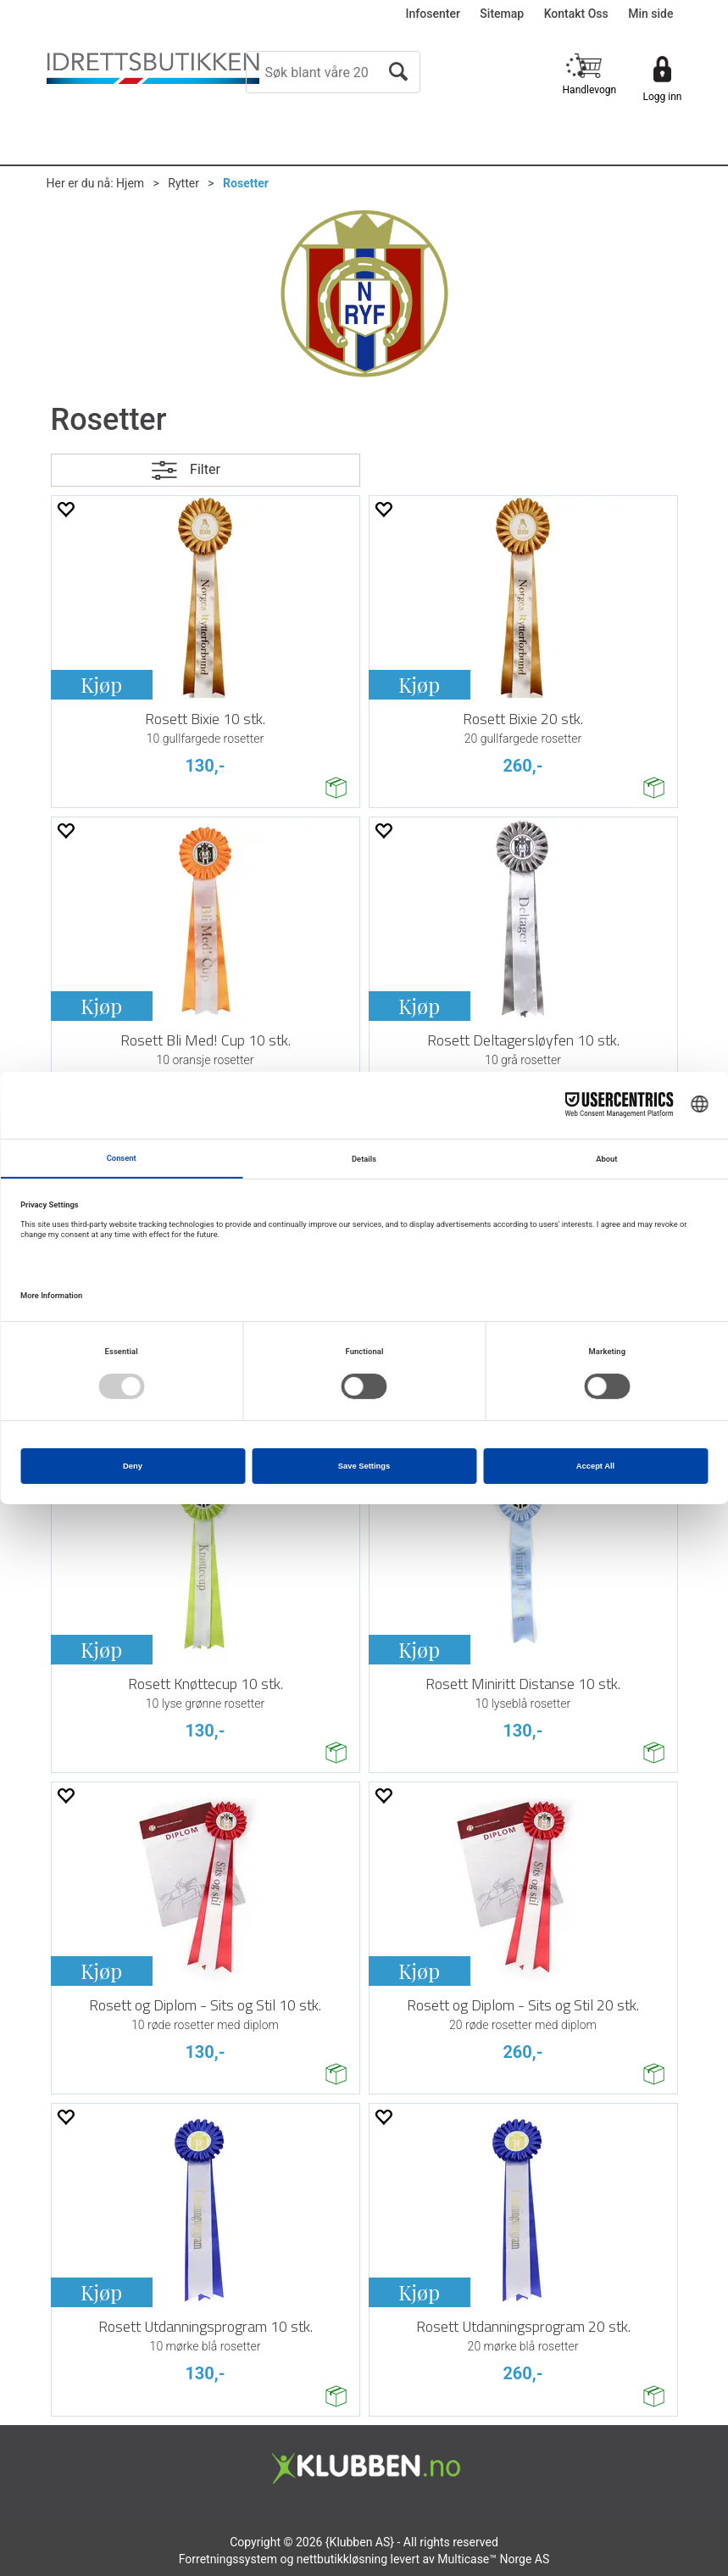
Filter (205, 469)
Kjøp (101, 684)
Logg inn (662, 97)
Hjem (130, 183)
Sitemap (502, 13)
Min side (650, 13)
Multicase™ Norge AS (493, 2559)
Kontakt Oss (576, 13)
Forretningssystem (228, 2559)
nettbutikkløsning (342, 2559)
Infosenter (433, 13)
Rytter (183, 183)
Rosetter (246, 183)
